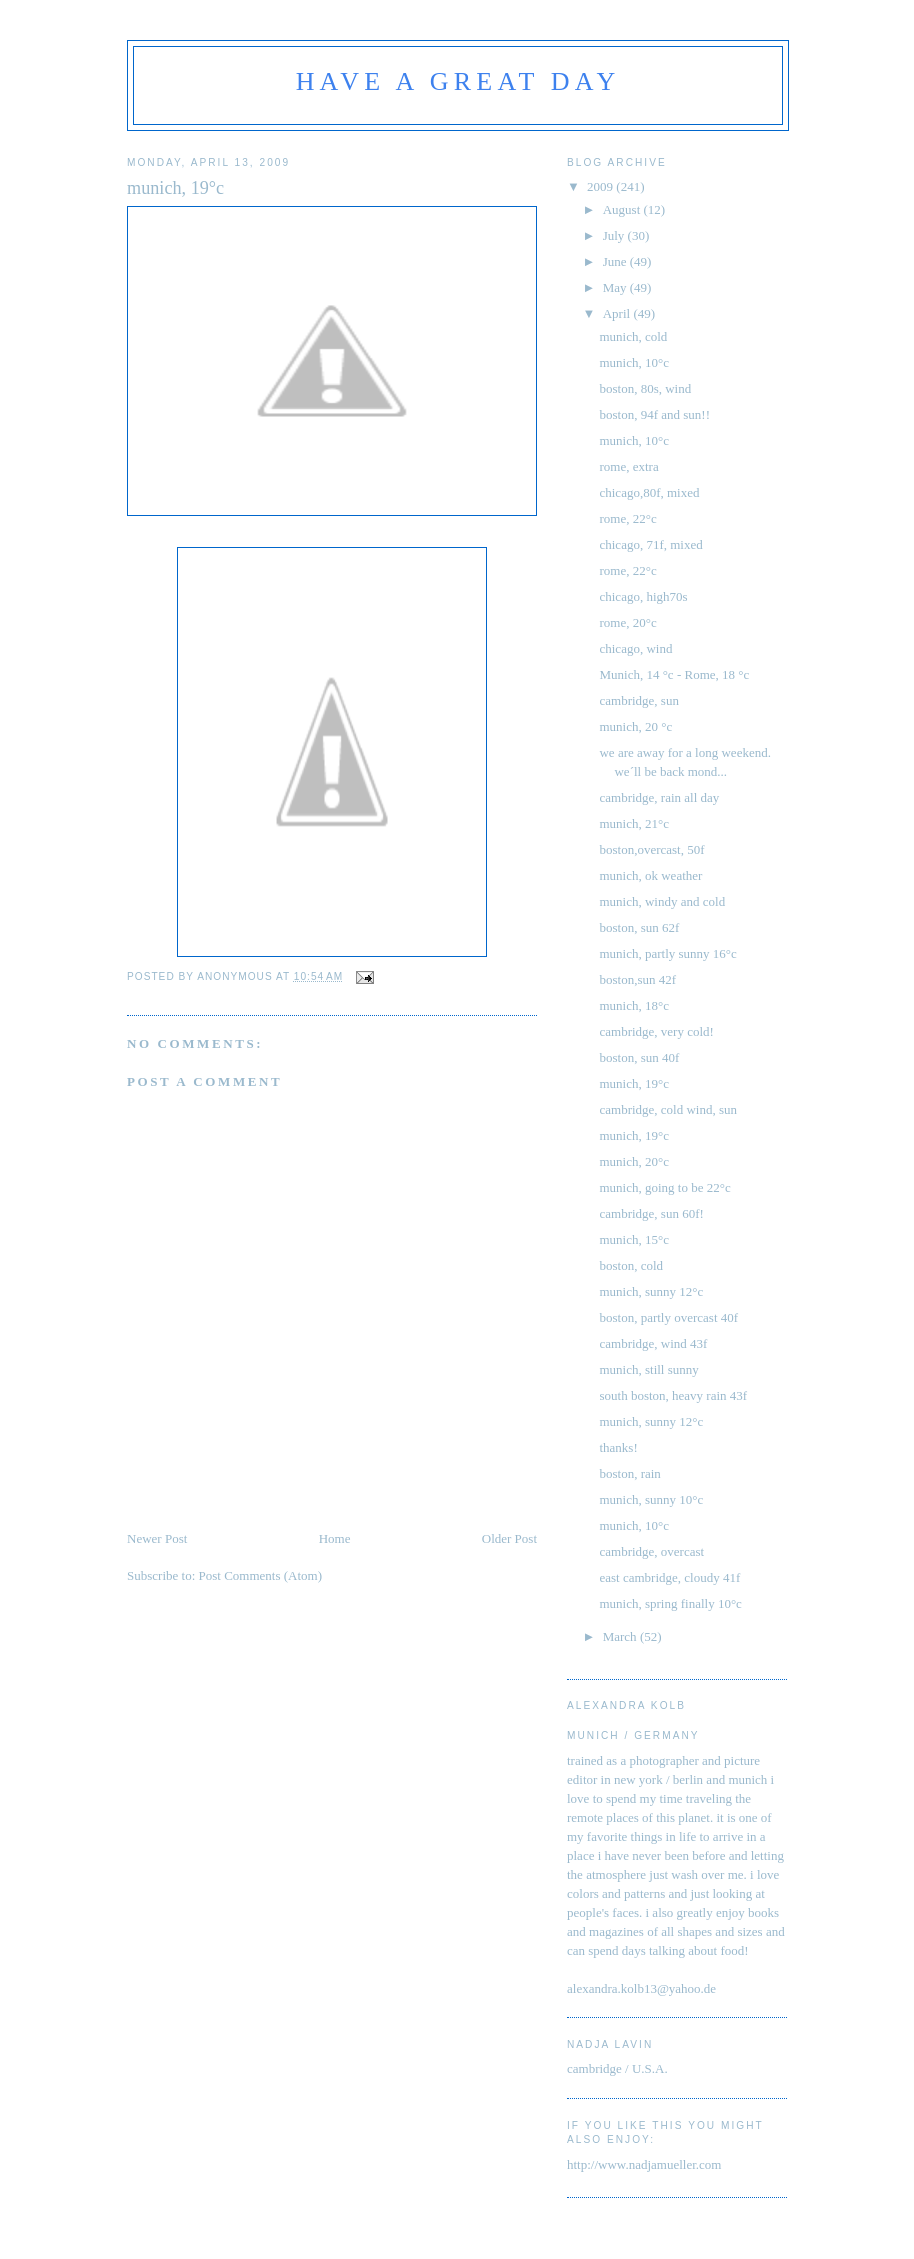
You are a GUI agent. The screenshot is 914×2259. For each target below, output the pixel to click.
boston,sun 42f (637, 979)
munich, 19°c (633, 1083)
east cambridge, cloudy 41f (669, 1577)
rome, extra (628, 466)
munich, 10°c (633, 362)
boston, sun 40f (639, 1057)
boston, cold (631, 1265)
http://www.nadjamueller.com (644, 2164)
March (621, 1636)
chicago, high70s (643, 596)
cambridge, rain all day (659, 797)
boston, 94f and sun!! (654, 414)
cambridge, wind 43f (653, 1343)
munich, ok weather (650, 875)
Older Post (509, 1538)
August (623, 209)
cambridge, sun (638, 700)
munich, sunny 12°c (651, 1291)
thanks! (618, 1447)
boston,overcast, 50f (651, 849)
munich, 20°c (633, 1161)
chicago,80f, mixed (649, 492)
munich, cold (633, 336)
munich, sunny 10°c (651, 1499)
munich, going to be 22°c (664, 1187)
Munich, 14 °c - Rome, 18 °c (674, 674)
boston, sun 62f (639, 927)
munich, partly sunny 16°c (667, 953)
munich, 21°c (633, 823)
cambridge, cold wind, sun (668, 1109)
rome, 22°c (627, 518)
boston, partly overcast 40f (668, 1317)
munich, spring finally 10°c (670, 1603)
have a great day (458, 81)
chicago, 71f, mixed (650, 544)
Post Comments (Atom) (261, 1575)
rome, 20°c (627, 622)
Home (335, 1538)
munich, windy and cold (662, 901)
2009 (601, 186)
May (616, 287)
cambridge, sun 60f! (651, 1213)
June (616, 261)
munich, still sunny (648, 1369)
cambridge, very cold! (656, 1031)
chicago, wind (635, 648)
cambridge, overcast (651, 1551)
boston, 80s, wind (645, 388)
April (618, 313)
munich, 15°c (633, 1239)
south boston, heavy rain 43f (673, 1395)
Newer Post (157, 1538)
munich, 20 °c (635, 726)
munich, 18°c (633, 1005)
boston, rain (629, 1473)
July (615, 235)
